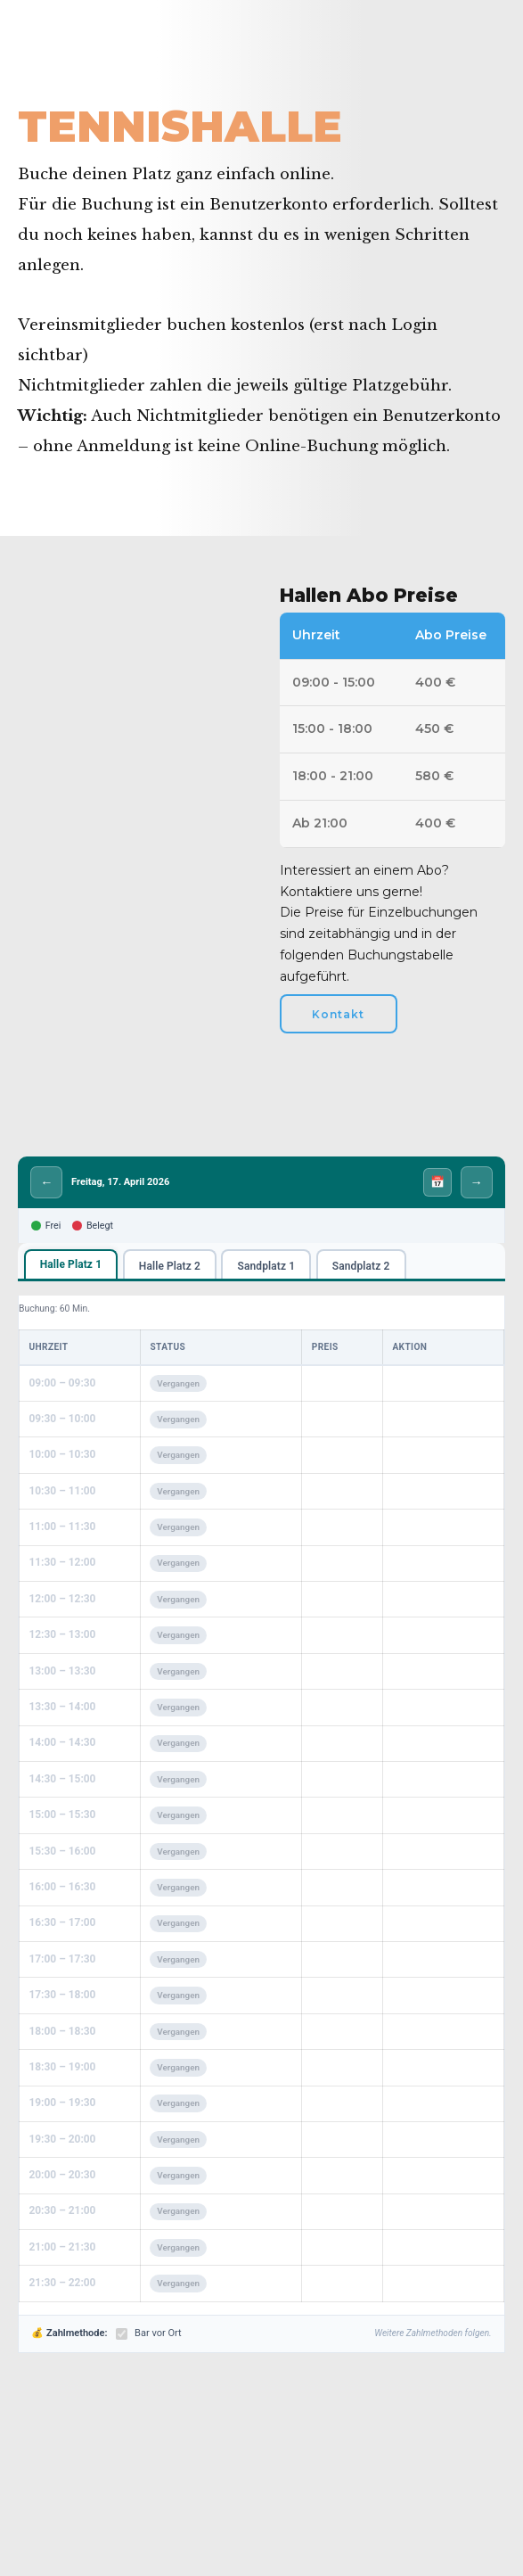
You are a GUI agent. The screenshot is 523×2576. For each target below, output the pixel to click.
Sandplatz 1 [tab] (267, 1267)
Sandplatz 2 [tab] (361, 1267)
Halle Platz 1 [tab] (71, 1266)
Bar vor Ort (148, 2335)
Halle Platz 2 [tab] (169, 1267)
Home (42, 82)
